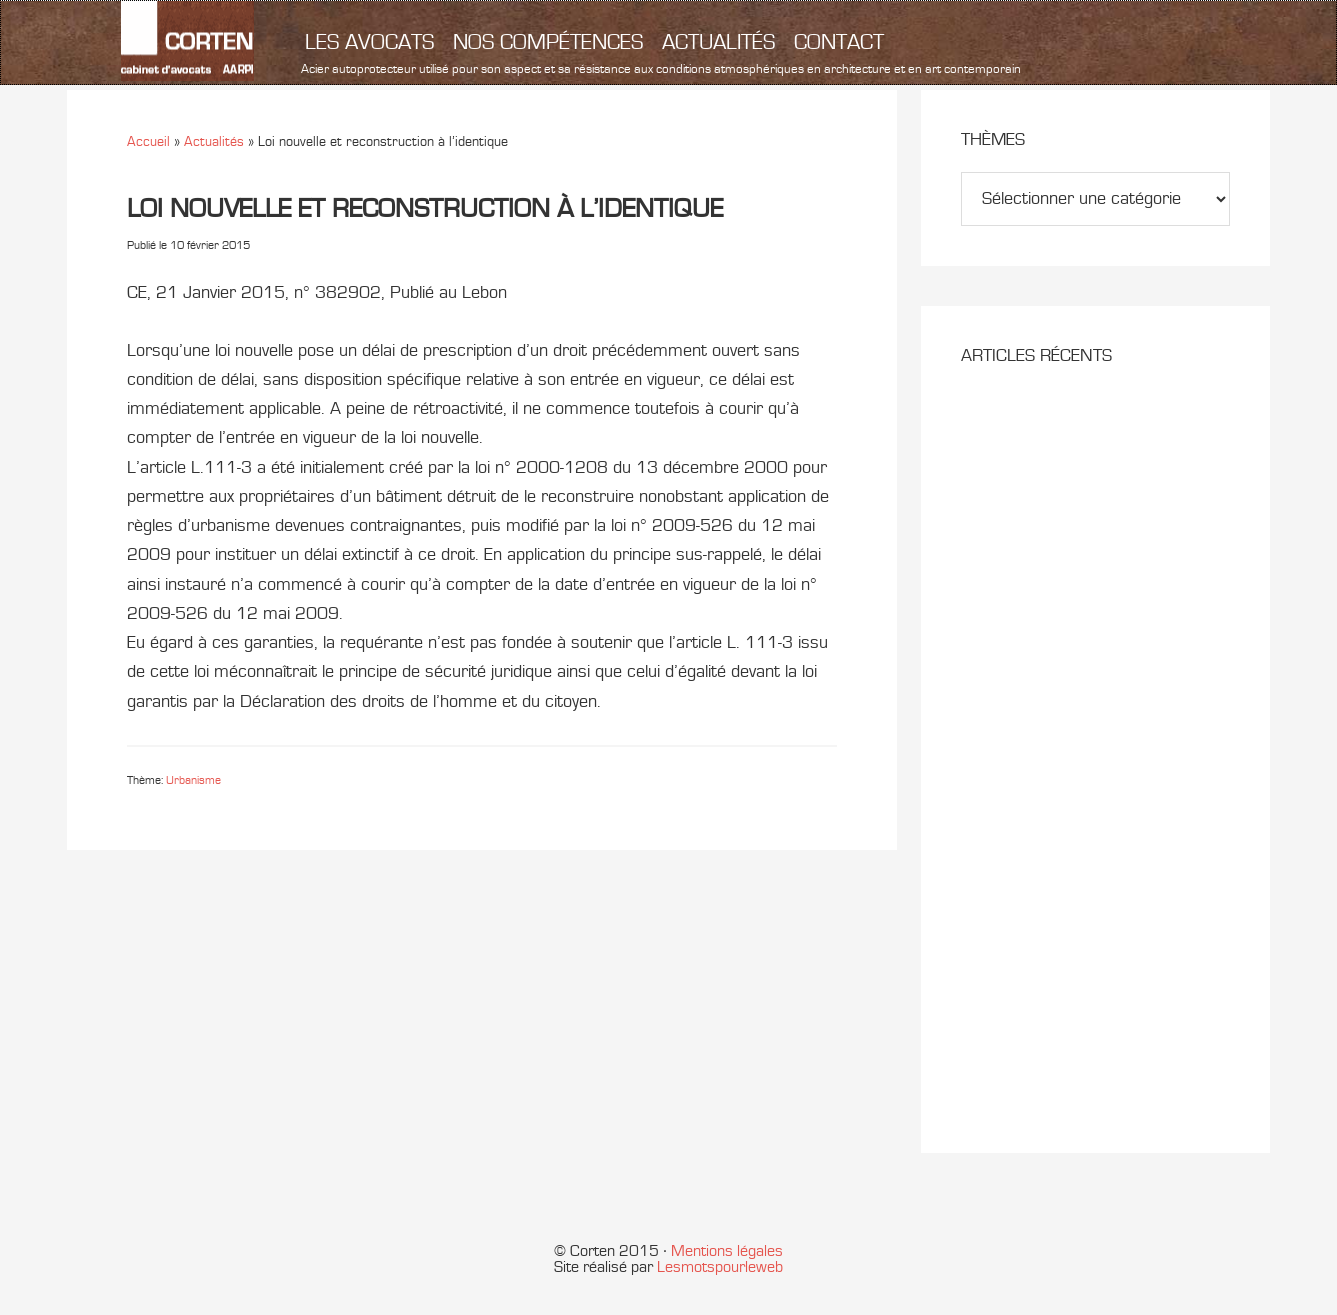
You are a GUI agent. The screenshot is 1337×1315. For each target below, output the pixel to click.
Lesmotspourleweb (720, 1267)
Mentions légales (727, 1251)
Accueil (148, 141)
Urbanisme (193, 780)
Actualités (214, 141)
